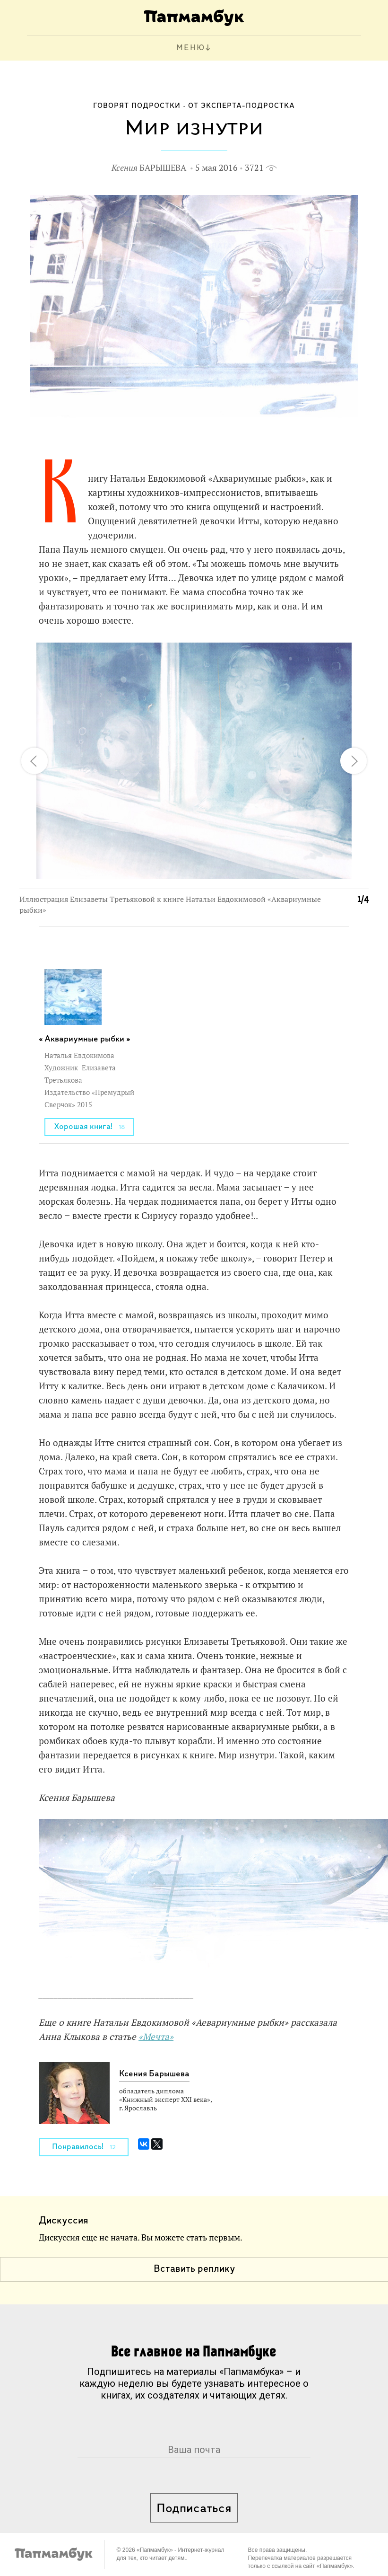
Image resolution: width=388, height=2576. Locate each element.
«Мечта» (155, 2036)
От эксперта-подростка (241, 106)
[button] (356, 655)
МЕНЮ (190, 48)
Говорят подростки (137, 106)
